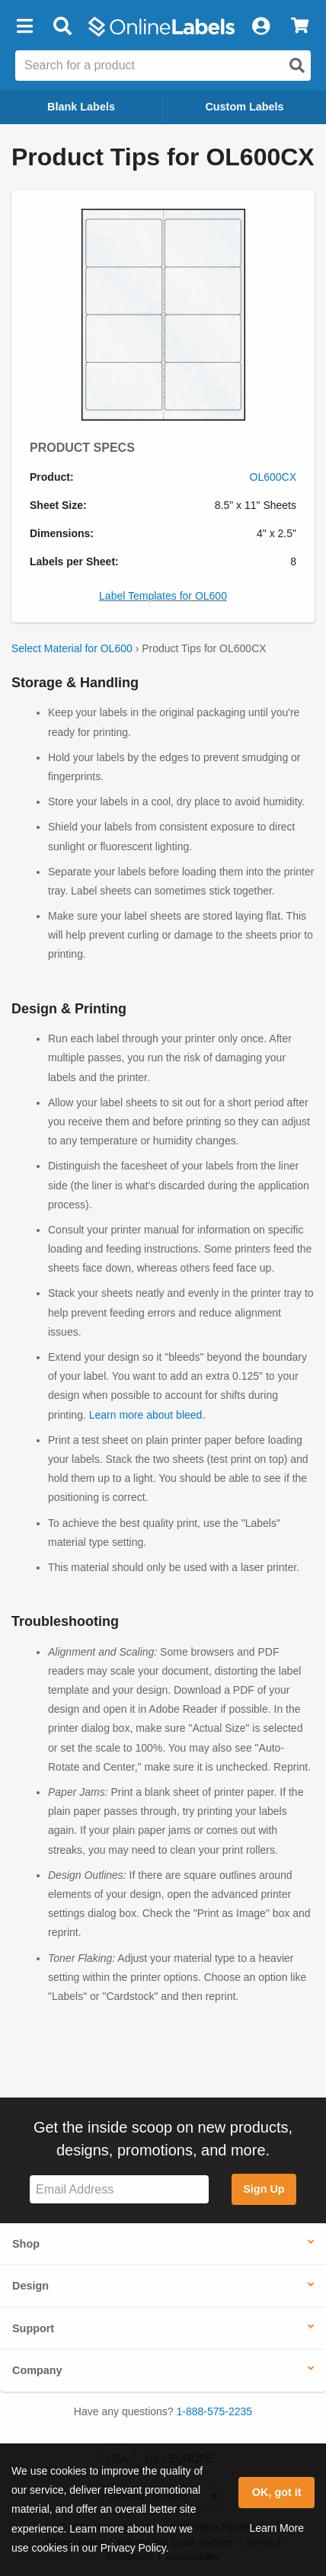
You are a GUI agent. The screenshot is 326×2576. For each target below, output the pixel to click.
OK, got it (277, 2492)
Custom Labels (244, 107)
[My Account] (260, 26)
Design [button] (30, 2286)
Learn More (276, 2528)
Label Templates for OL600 (163, 596)
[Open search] (297, 65)
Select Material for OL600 (72, 648)
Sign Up (263, 2189)
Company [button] (37, 2370)
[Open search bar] (62, 26)
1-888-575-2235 (215, 2411)
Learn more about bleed (146, 1415)
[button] (24, 26)
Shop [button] (26, 2244)
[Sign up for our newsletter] (119, 2189)
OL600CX (273, 477)
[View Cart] (300, 26)
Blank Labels (81, 107)
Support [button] (33, 2328)
